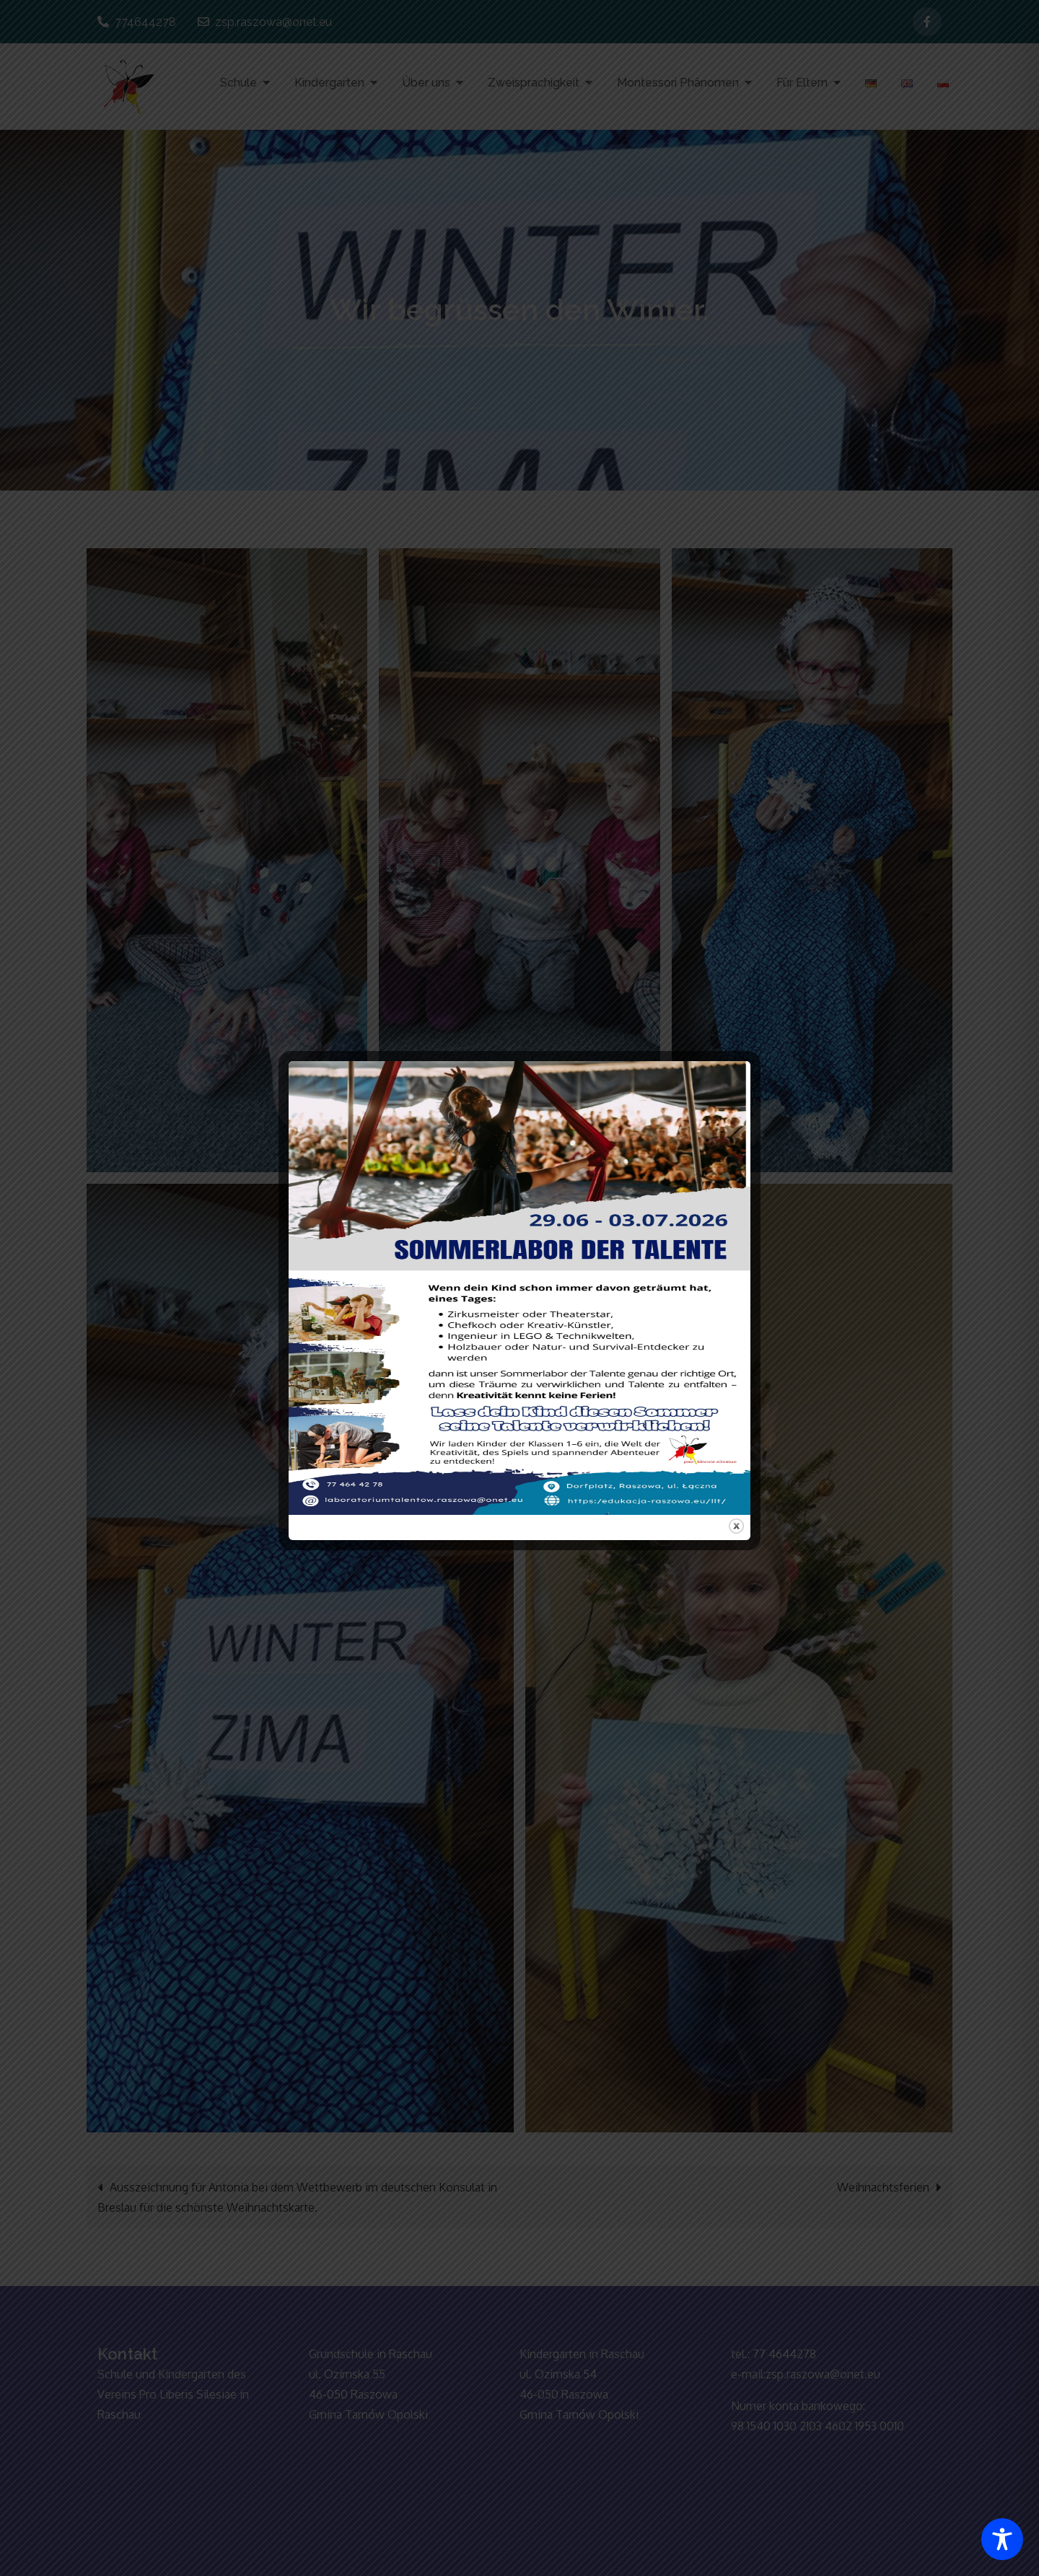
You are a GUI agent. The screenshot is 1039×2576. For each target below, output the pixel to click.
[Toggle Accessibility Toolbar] (1002, 2539)
